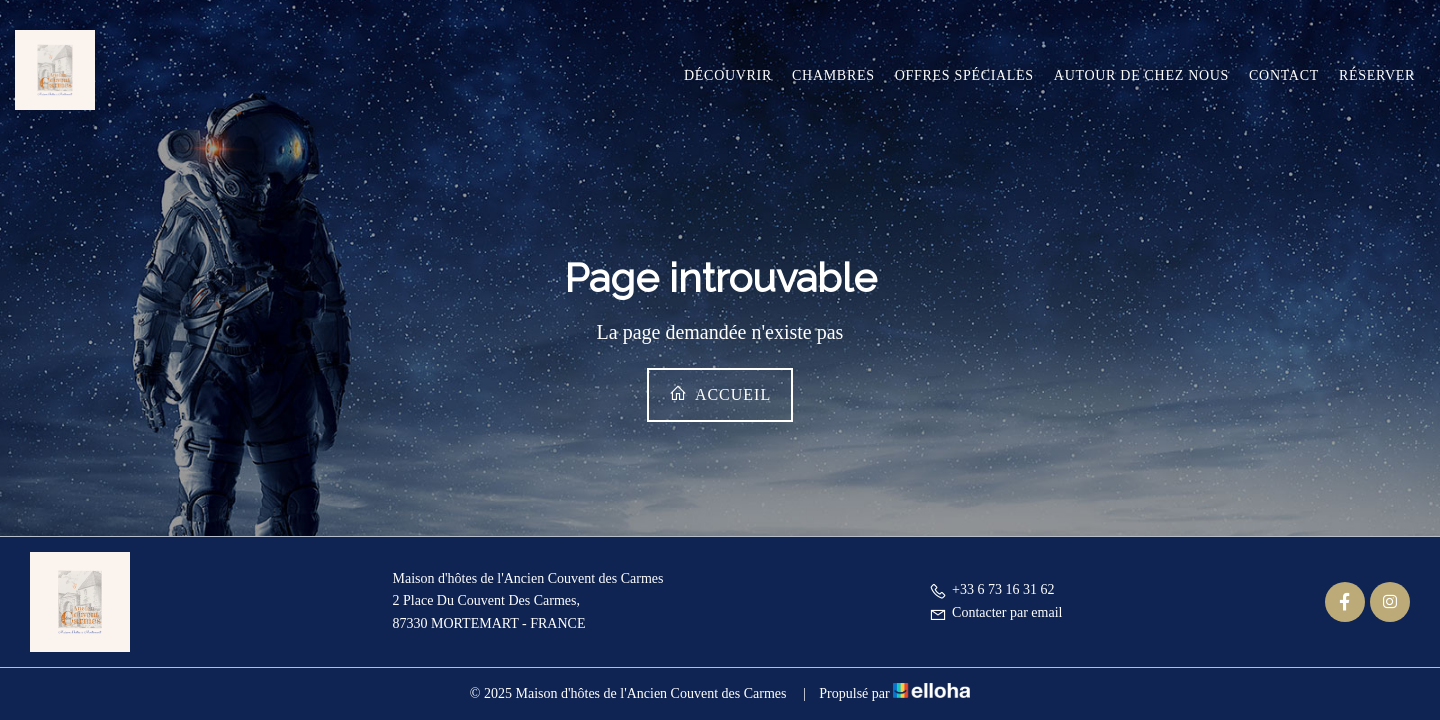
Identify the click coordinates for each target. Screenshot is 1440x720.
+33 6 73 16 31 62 (991, 589)
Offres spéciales (964, 75)
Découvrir (728, 75)
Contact (1284, 75)
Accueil (720, 393)
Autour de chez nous (1141, 75)
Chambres (833, 75)
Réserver (1377, 75)
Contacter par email (995, 612)
